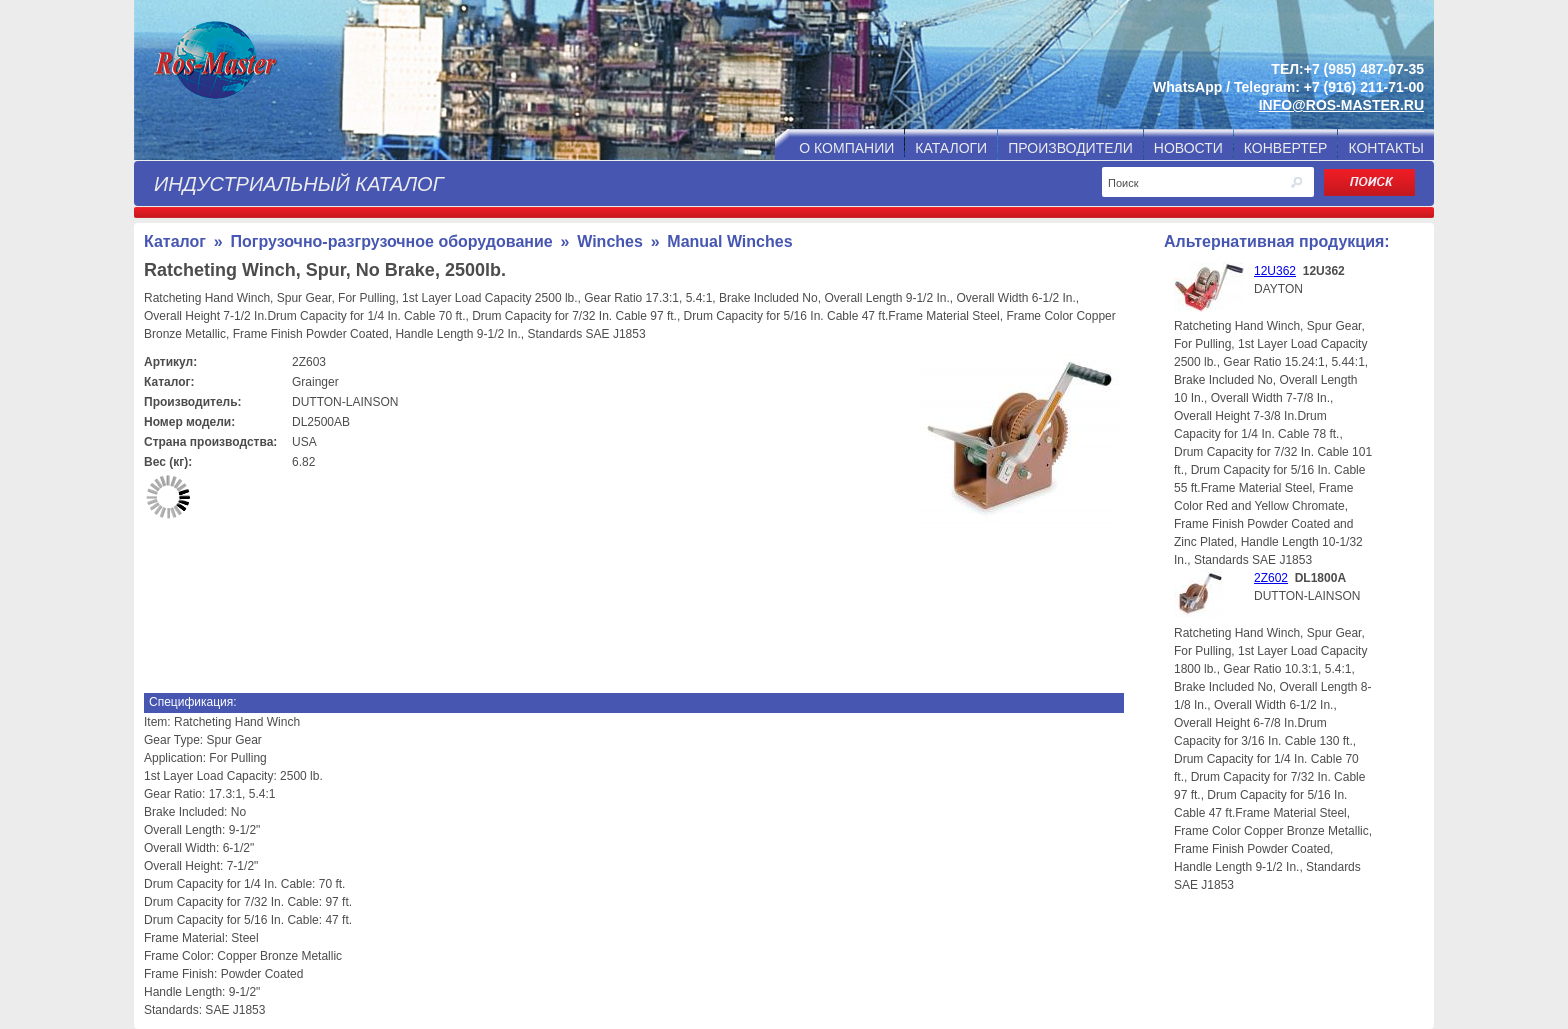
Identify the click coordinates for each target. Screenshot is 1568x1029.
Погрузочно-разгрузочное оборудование (391, 241)
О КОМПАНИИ (846, 148)
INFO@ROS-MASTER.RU (1341, 105)
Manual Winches (729, 241)
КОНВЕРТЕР (1286, 148)
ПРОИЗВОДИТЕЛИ (1070, 148)
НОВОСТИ (1188, 148)
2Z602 (1271, 578)
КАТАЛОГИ (951, 148)
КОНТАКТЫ (1386, 148)
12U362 (1275, 271)
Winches (610, 241)
